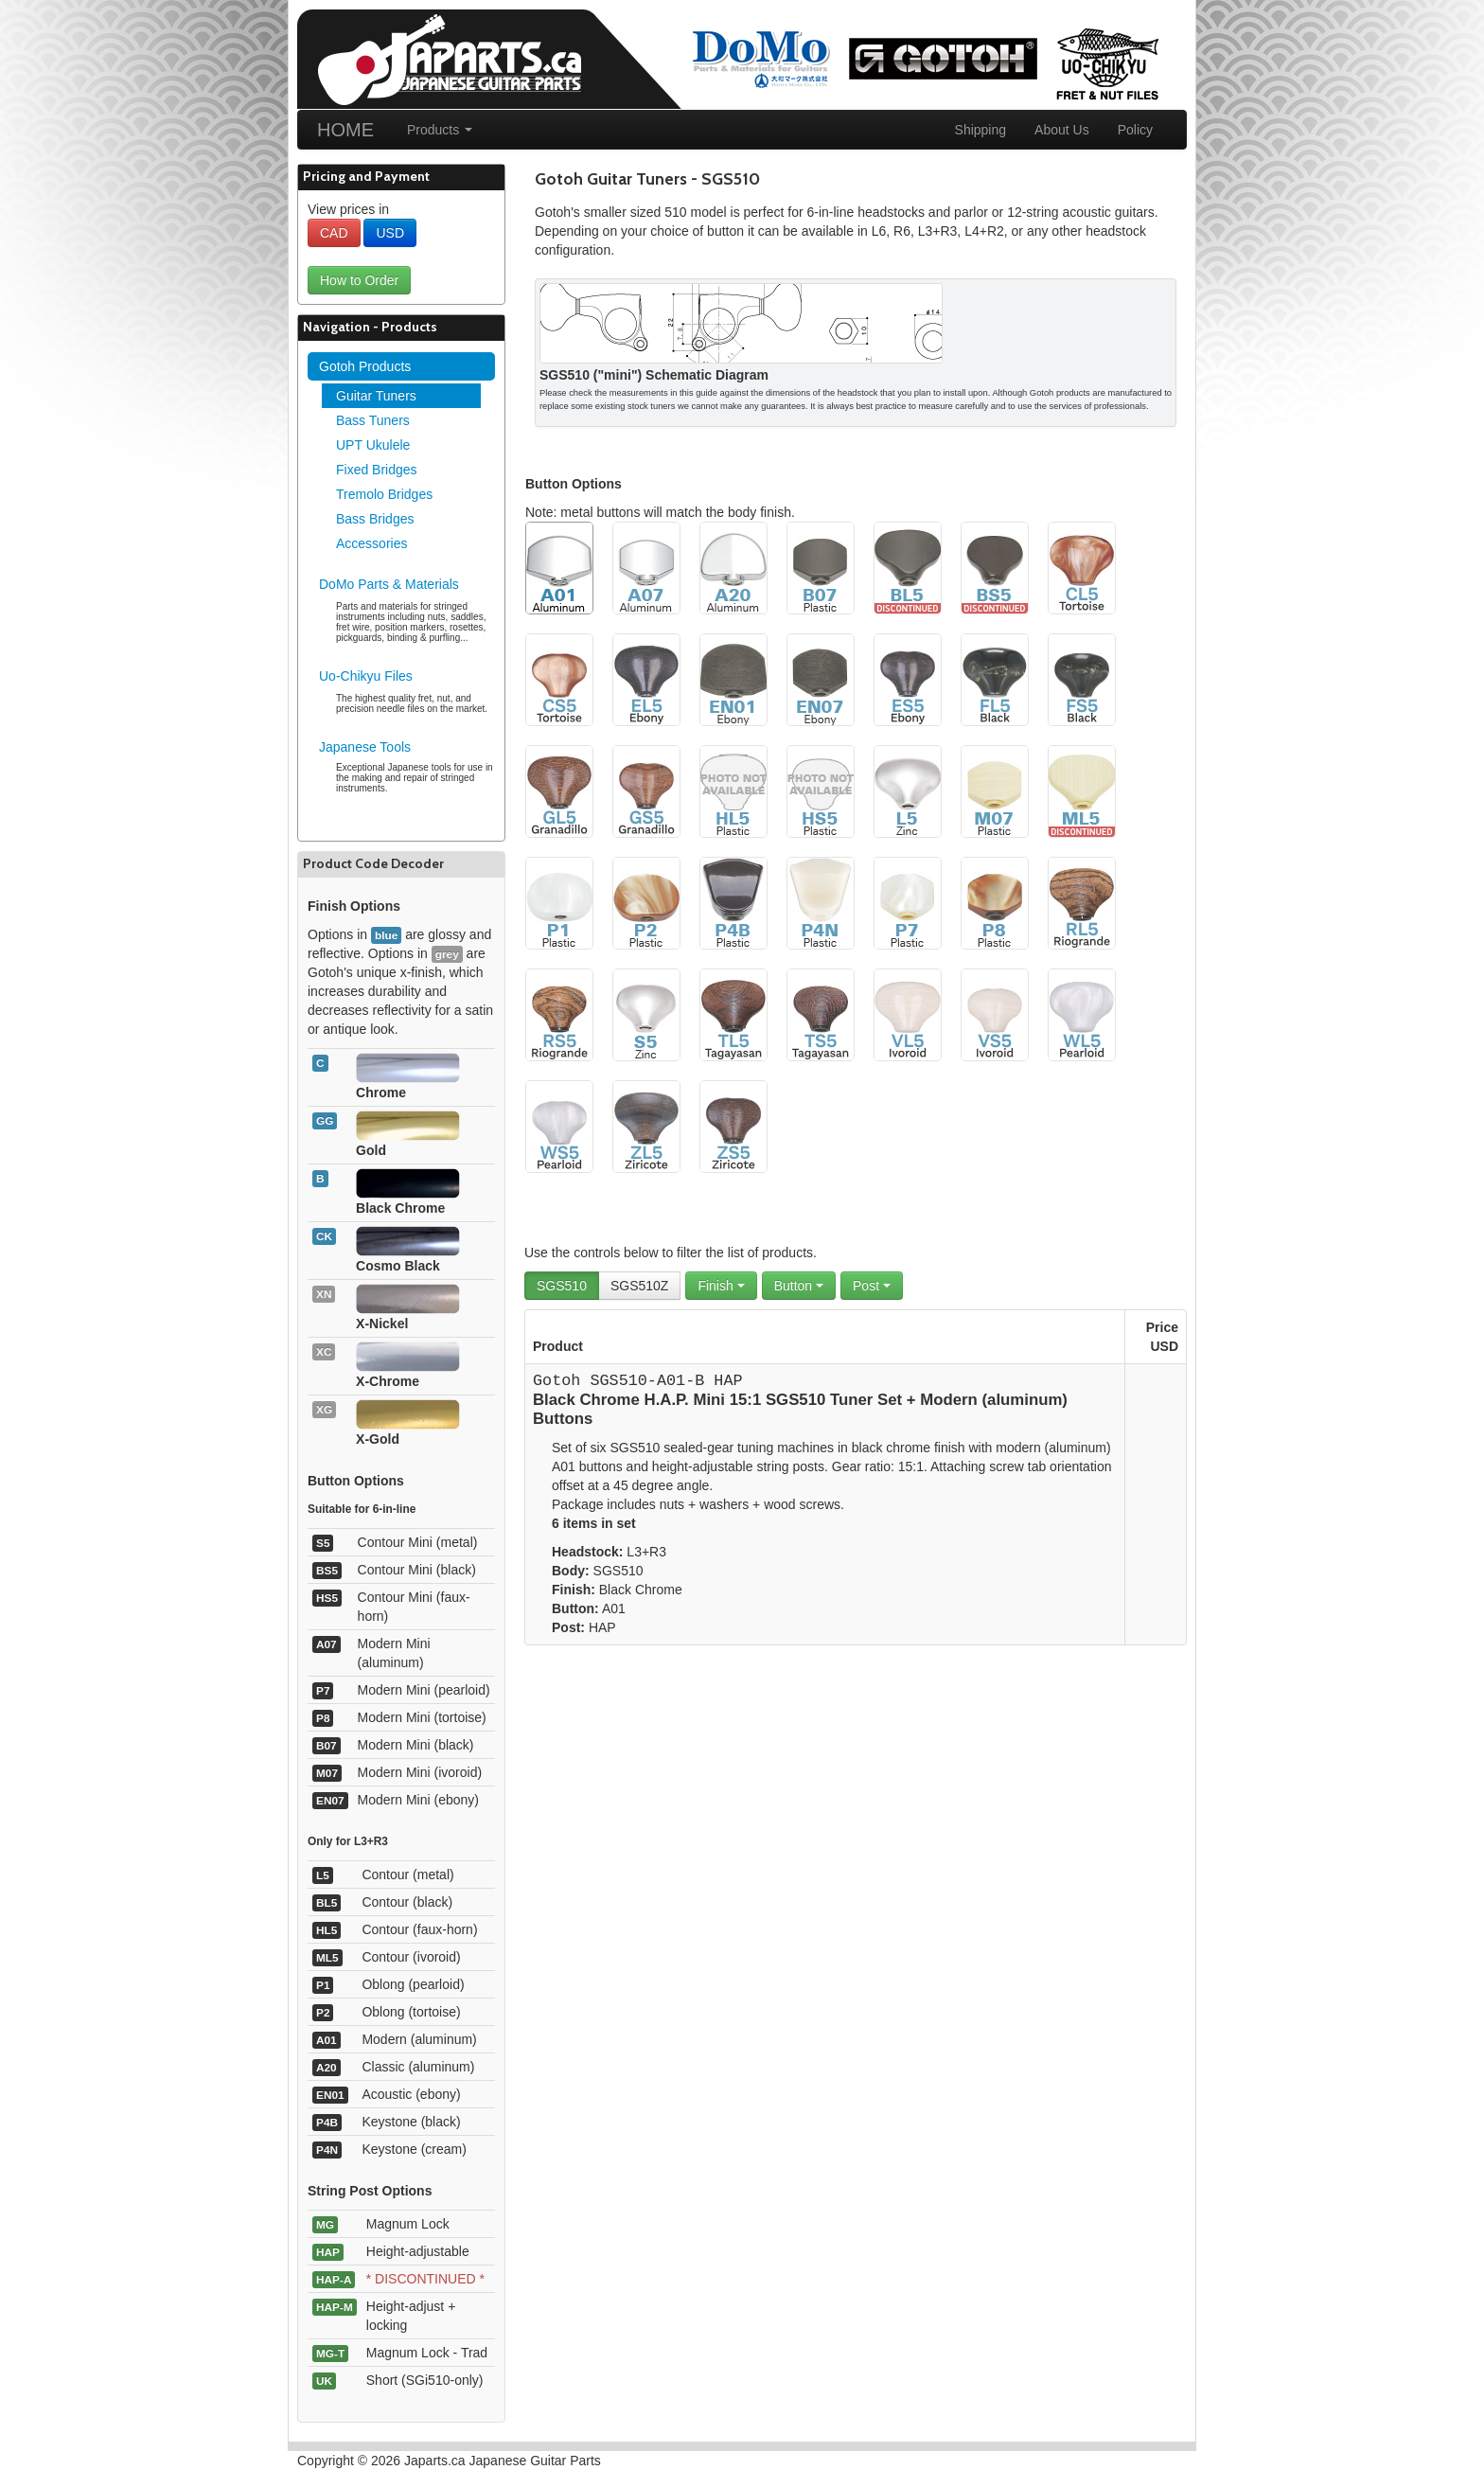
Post (872, 1285)
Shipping (981, 129)
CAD (334, 232)
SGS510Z (639, 1285)
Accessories (371, 543)
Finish (721, 1285)
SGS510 (562, 1285)
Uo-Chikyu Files (366, 676)
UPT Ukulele (373, 445)
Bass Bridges (375, 518)
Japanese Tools (365, 747)
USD (390, 232)
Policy (1135, 129)
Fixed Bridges (376, 469)
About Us (1061, 129)
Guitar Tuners (376, 395)
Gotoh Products (365, 366)
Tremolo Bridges (384, 494)
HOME (345, 129)
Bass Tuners (373, 420)
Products (439, 129)
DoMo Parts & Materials (389, 584)
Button (798, 1285)
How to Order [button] (359, 280)
